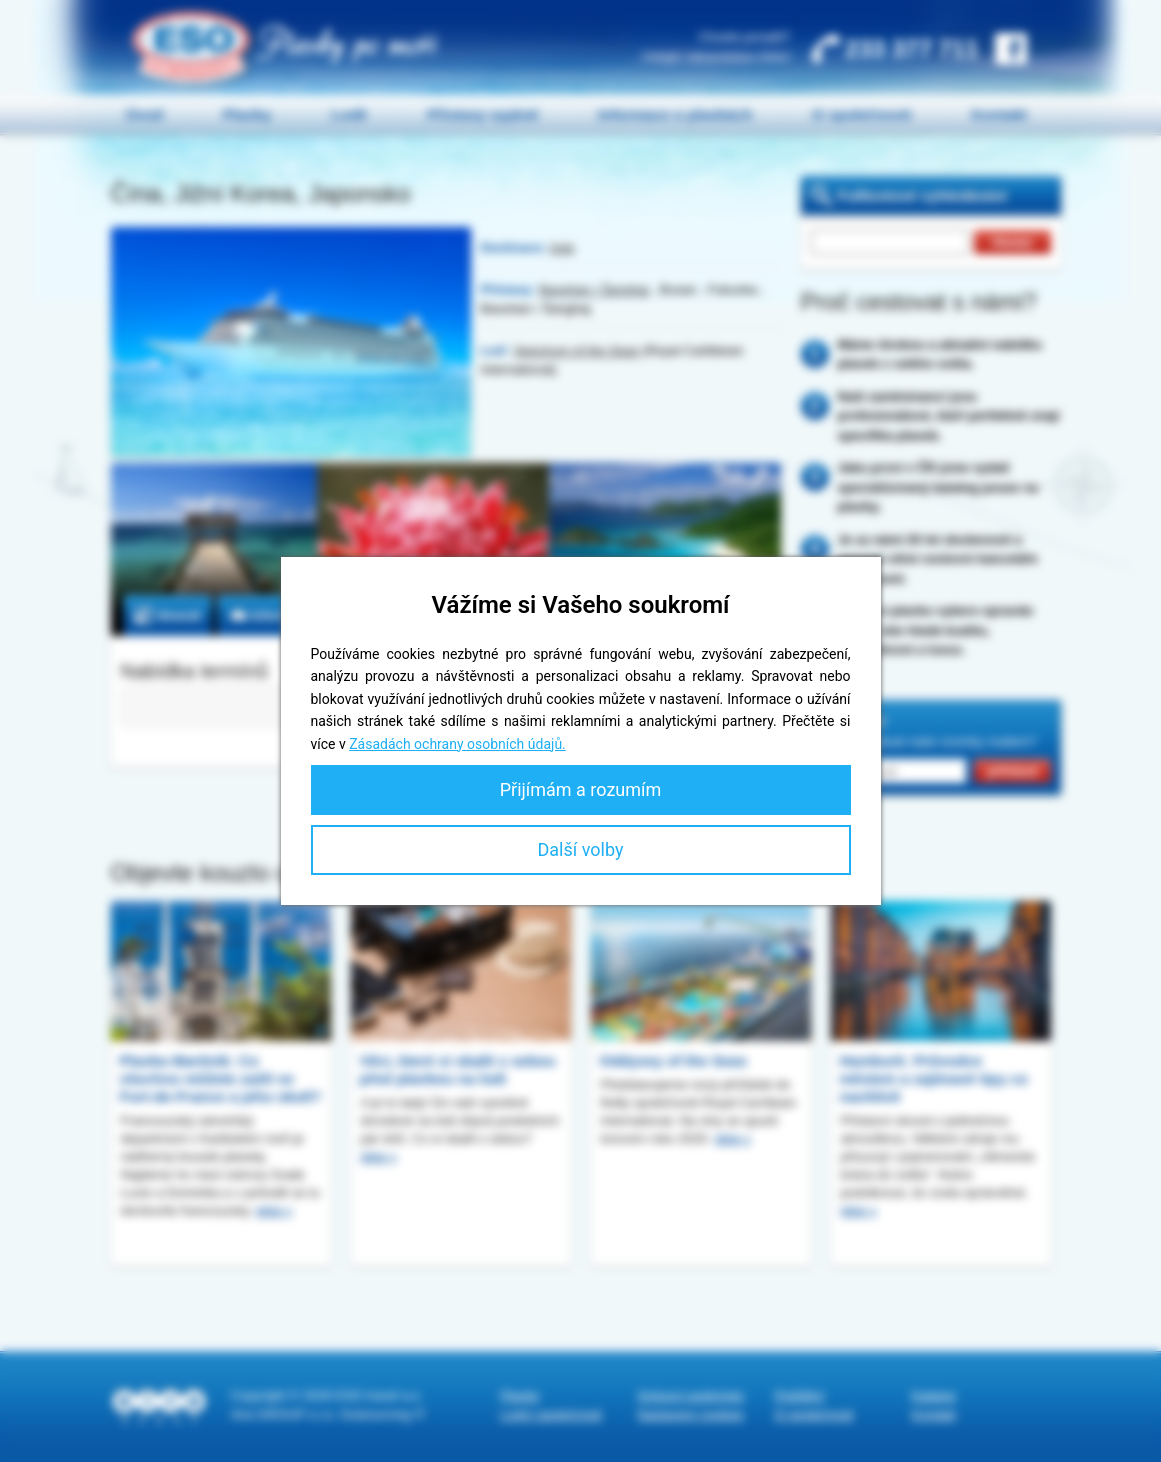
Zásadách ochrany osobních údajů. (457, 744)
